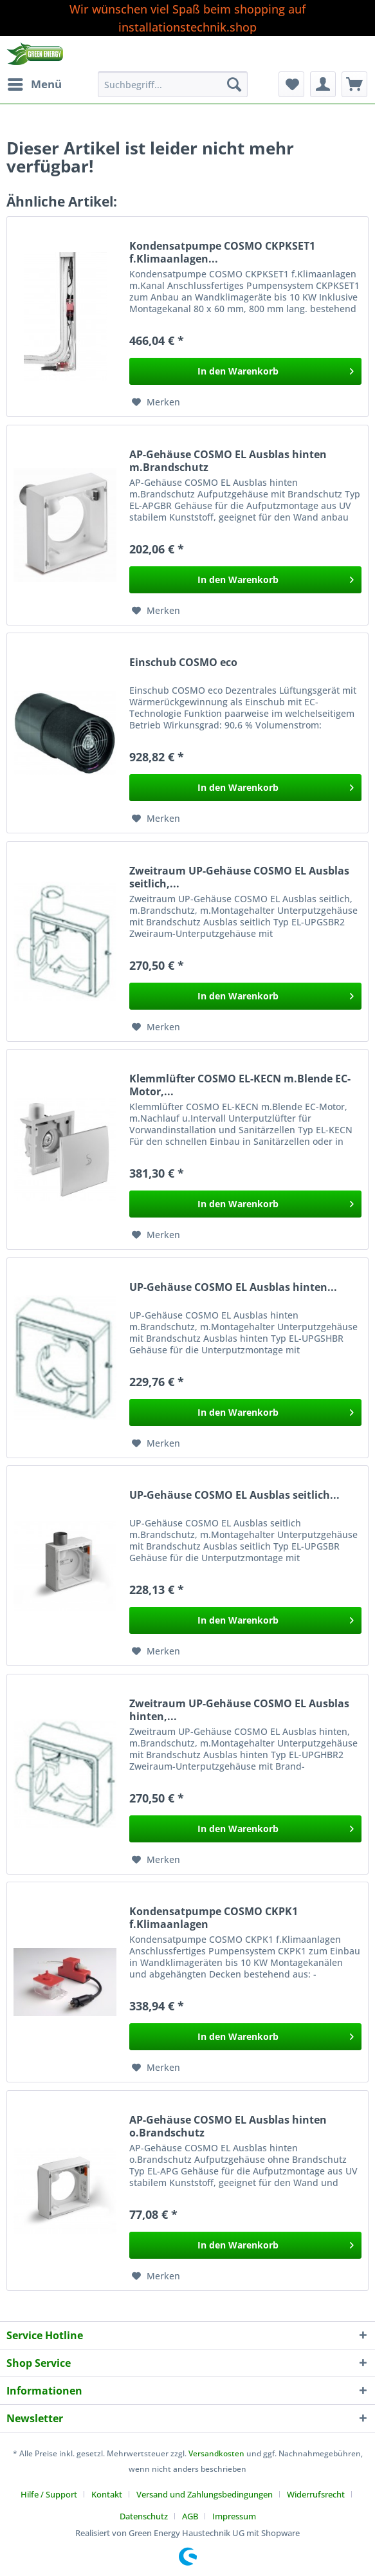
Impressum (234, 2516)
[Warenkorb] (354, 84)
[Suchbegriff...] (173, 84)
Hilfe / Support (49, 2494)
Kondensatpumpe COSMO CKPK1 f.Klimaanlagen (213, 1918)
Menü (35, 82)
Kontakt (106, 2494)
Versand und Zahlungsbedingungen (204, 2494)
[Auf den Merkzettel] (156, 402)
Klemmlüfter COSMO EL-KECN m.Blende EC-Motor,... (240, 1085)
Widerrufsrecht (316, 2494)
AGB (190, 2516)
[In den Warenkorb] (245, 371)
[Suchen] (234, 84)
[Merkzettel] (291, 84)
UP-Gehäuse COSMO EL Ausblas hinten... (233, 1287)
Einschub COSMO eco (183, 662)
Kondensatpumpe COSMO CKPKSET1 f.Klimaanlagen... (222, 252)
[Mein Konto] (323, 84)
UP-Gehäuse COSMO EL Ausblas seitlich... (234, 1495)
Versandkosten (216, 2453)
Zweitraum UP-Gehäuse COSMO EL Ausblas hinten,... (239, 1710)
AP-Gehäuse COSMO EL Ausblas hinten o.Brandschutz (228, 2126)
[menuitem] (34, 84)
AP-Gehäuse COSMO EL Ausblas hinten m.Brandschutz (228, 461)
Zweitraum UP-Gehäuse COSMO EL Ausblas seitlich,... (239, 877)
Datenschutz (144, 2516)
